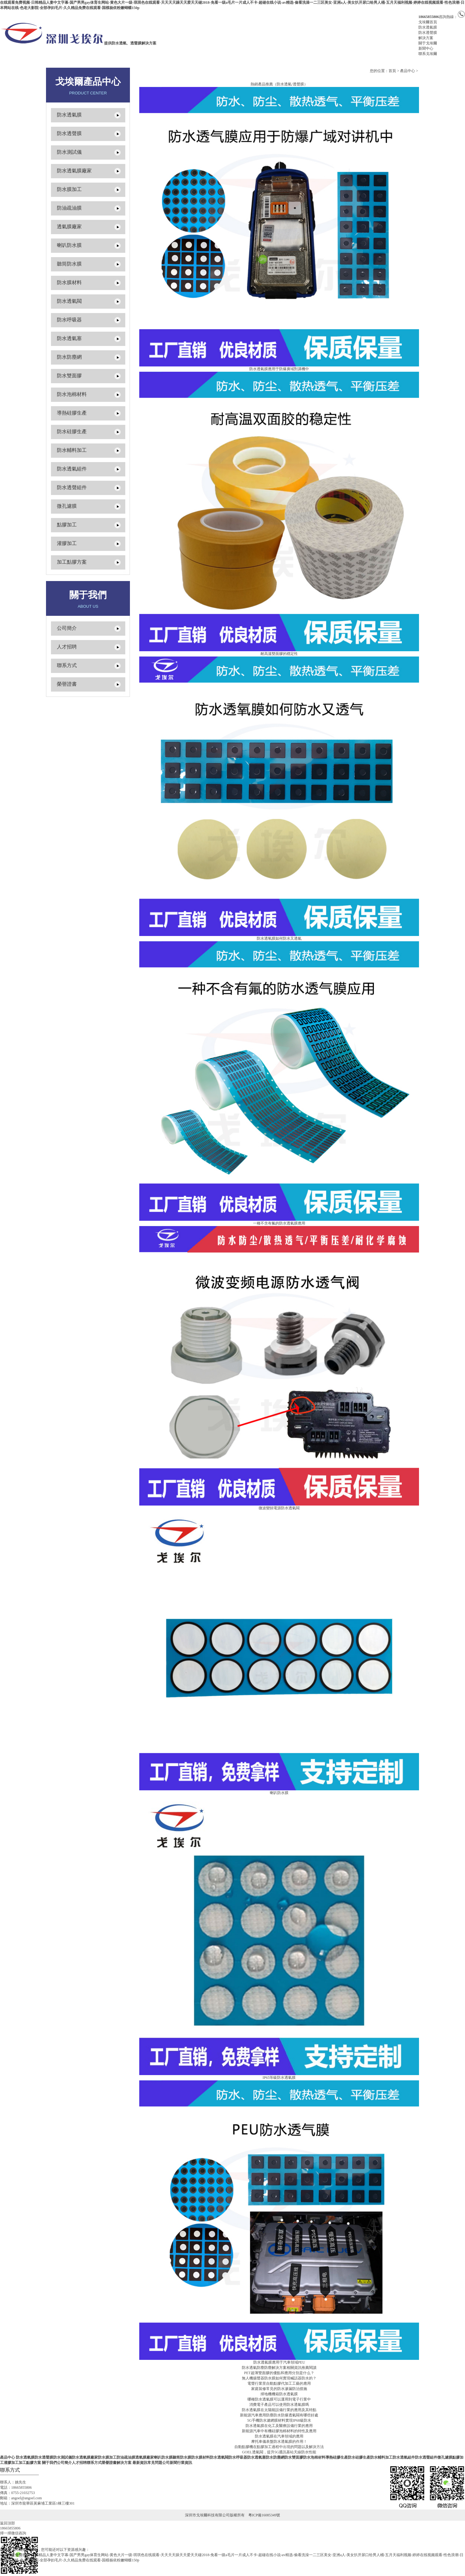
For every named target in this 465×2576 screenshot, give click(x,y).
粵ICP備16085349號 (264, 2515)
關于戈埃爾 (427, 43)
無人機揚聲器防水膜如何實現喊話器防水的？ (279, 2378)
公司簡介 (67, 628)
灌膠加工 (67, 543)
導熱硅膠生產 (72, 413)
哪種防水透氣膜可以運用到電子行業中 (279, 2399)
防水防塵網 (69, 357)
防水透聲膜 (427, 32)
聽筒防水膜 (69, 263)
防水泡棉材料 (72, 394)
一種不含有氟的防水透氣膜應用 (279, 1223)
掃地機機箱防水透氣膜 (279, 2394)
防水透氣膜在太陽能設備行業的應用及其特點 (279, 2410)
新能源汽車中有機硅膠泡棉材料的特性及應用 (279, 2431)
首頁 (392, 71)
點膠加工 (67, 524)
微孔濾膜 (67, 506)
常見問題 (154, 2462)
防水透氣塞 (69, 338)
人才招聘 (67, 646)
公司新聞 (169, 2462)
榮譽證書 (67, 684)
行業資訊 (184, 2462)
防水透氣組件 (72, 468)
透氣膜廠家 (69, 226)
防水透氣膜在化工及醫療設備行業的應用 (279, 2426)
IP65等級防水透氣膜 (279, 2077)
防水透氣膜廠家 (74, 170)
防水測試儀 (69, 152)
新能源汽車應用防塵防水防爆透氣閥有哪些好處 (279, 2415)
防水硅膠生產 (72, 431)
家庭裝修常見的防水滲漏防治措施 (279, 2389)
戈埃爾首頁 (427, 22)
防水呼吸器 (69, 319)
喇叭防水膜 (69, 245)
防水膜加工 (69, 189)
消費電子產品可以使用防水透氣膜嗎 (279, 2404)
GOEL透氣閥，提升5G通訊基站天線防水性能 (279, 2452)
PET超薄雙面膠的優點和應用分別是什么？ (279, 2373)
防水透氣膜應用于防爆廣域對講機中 (279, 369)
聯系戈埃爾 (427, 54)
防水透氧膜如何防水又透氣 (279, 938)
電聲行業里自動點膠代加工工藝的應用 (279, 2383)
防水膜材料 (69, 282)
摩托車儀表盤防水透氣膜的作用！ (279, 2441)
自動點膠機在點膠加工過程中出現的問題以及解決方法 (279, 2447)
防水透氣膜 (427, 27)
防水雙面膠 (69, 375)
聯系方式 (67, 665)
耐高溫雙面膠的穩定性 (279, 654)
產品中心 (407, 71)
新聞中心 (425, 48)
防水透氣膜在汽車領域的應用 (279, 2436)
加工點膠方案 (72, 562)
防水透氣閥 (69, 301)
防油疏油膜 (69, 208)
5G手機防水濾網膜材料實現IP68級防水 (279, 2420)
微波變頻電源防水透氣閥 (279, 1508)
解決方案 (425, 38)
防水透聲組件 (72, 487)
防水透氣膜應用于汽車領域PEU (279, 2362)
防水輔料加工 (72, 450)
